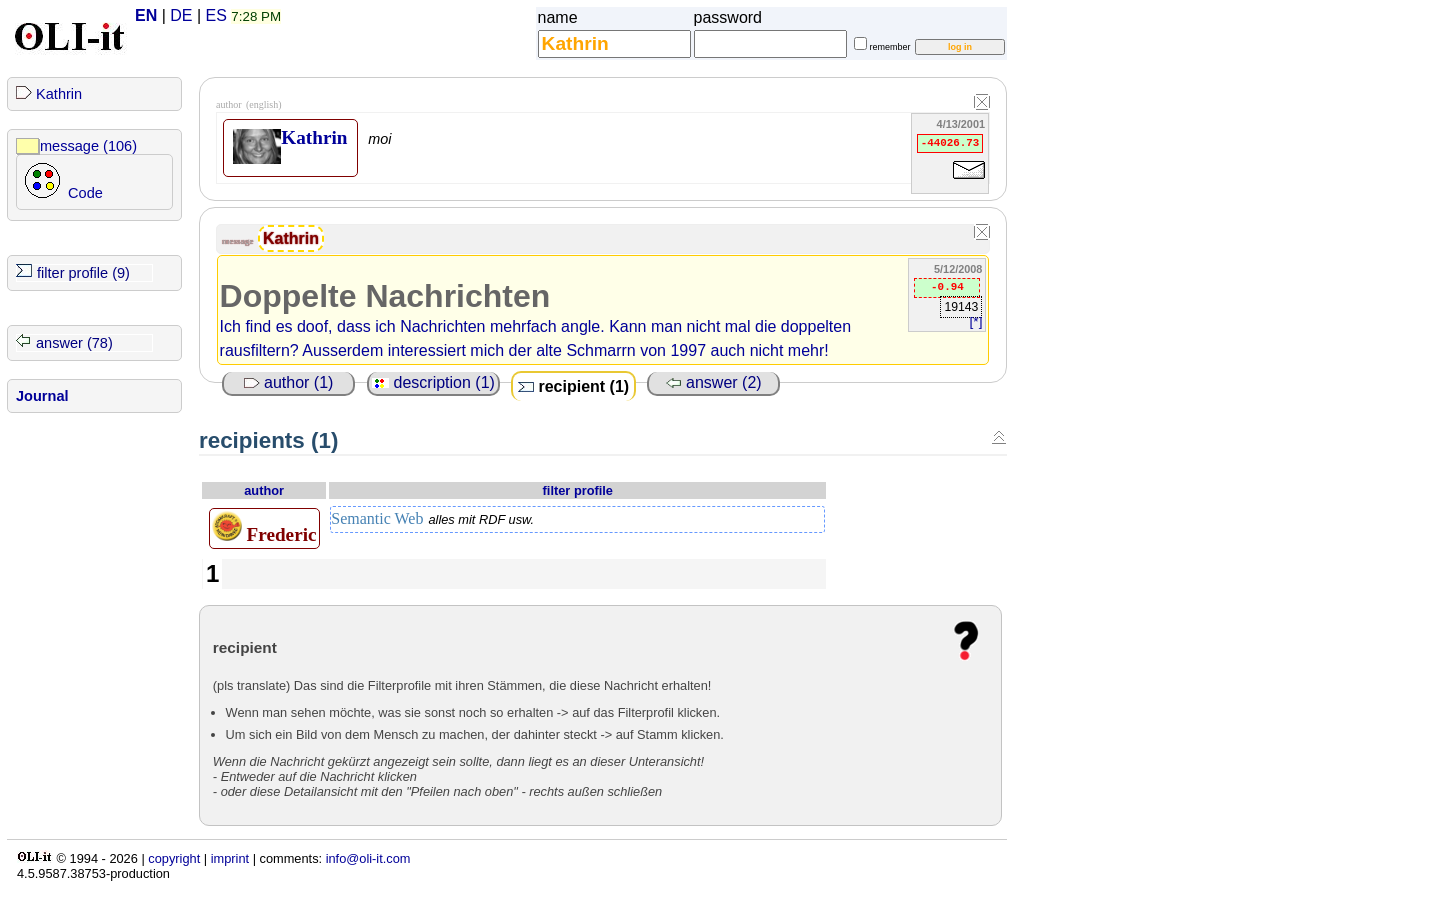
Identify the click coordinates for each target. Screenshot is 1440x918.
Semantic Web (433, 519)
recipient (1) (573, 386)
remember (890, 47)
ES (216, 15)
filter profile (578, 490)
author (264, 490)
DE (181, 15)
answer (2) (714, 382)
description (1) (433, 382)
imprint (230, 858)
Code (85, 193)
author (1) (289, 382)
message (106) (88, 146)
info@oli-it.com (368, 858)
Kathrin (59, 94)
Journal (42, 396)
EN (146, 15)
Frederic (264, 528)
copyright (174, 858)
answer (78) (74, 343)
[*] (976, 321)
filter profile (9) (83, 273)
